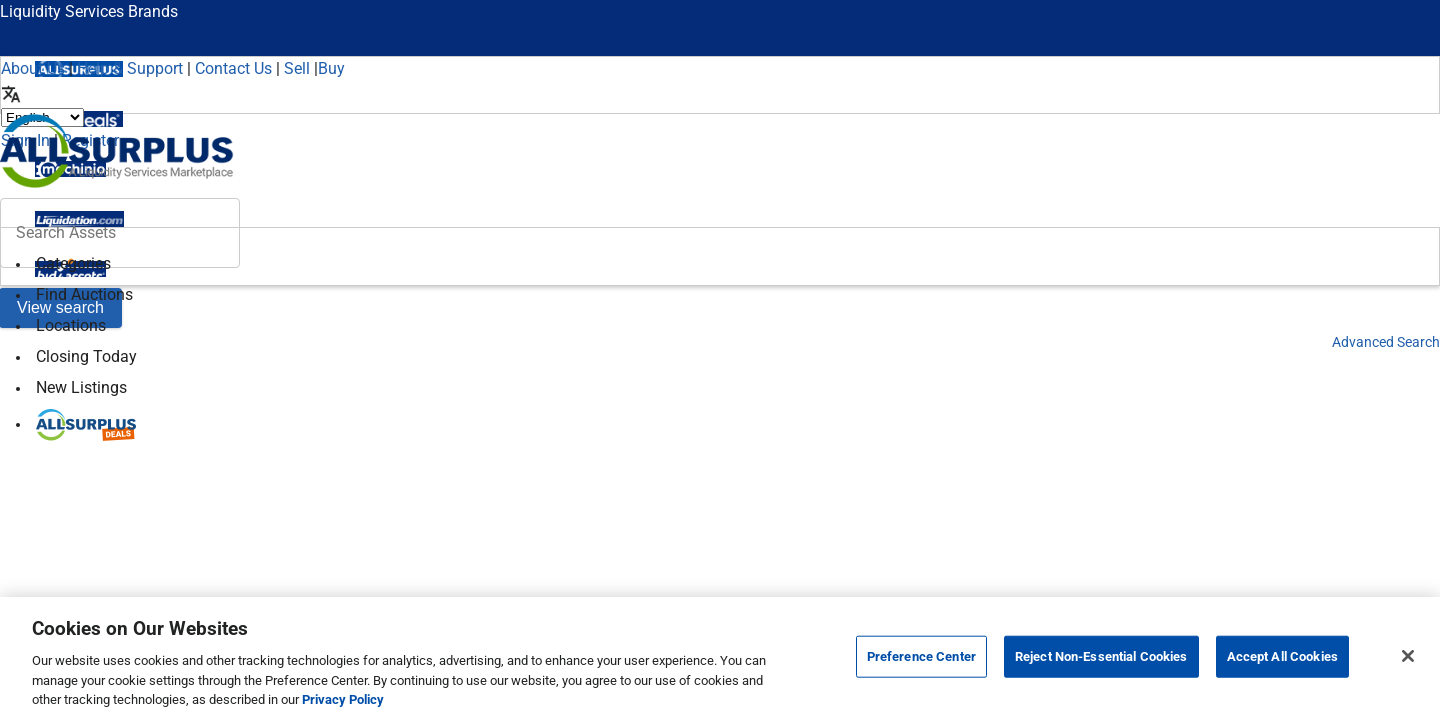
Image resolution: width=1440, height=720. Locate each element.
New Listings (81, 387)
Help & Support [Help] (130, 68)
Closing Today (86, 356)
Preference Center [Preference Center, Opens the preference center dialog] (921, 656)
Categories (73, 263)
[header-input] (120, 233)
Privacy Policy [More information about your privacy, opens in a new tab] (343, 699)
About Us (33, 68)
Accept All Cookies (1282, 656)
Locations (71, 325)
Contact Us (233, 68)
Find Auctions (84, 294)
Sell (297, 68)
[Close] (1408, 656)
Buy (331, 68)
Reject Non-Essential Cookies (1101, 656)
